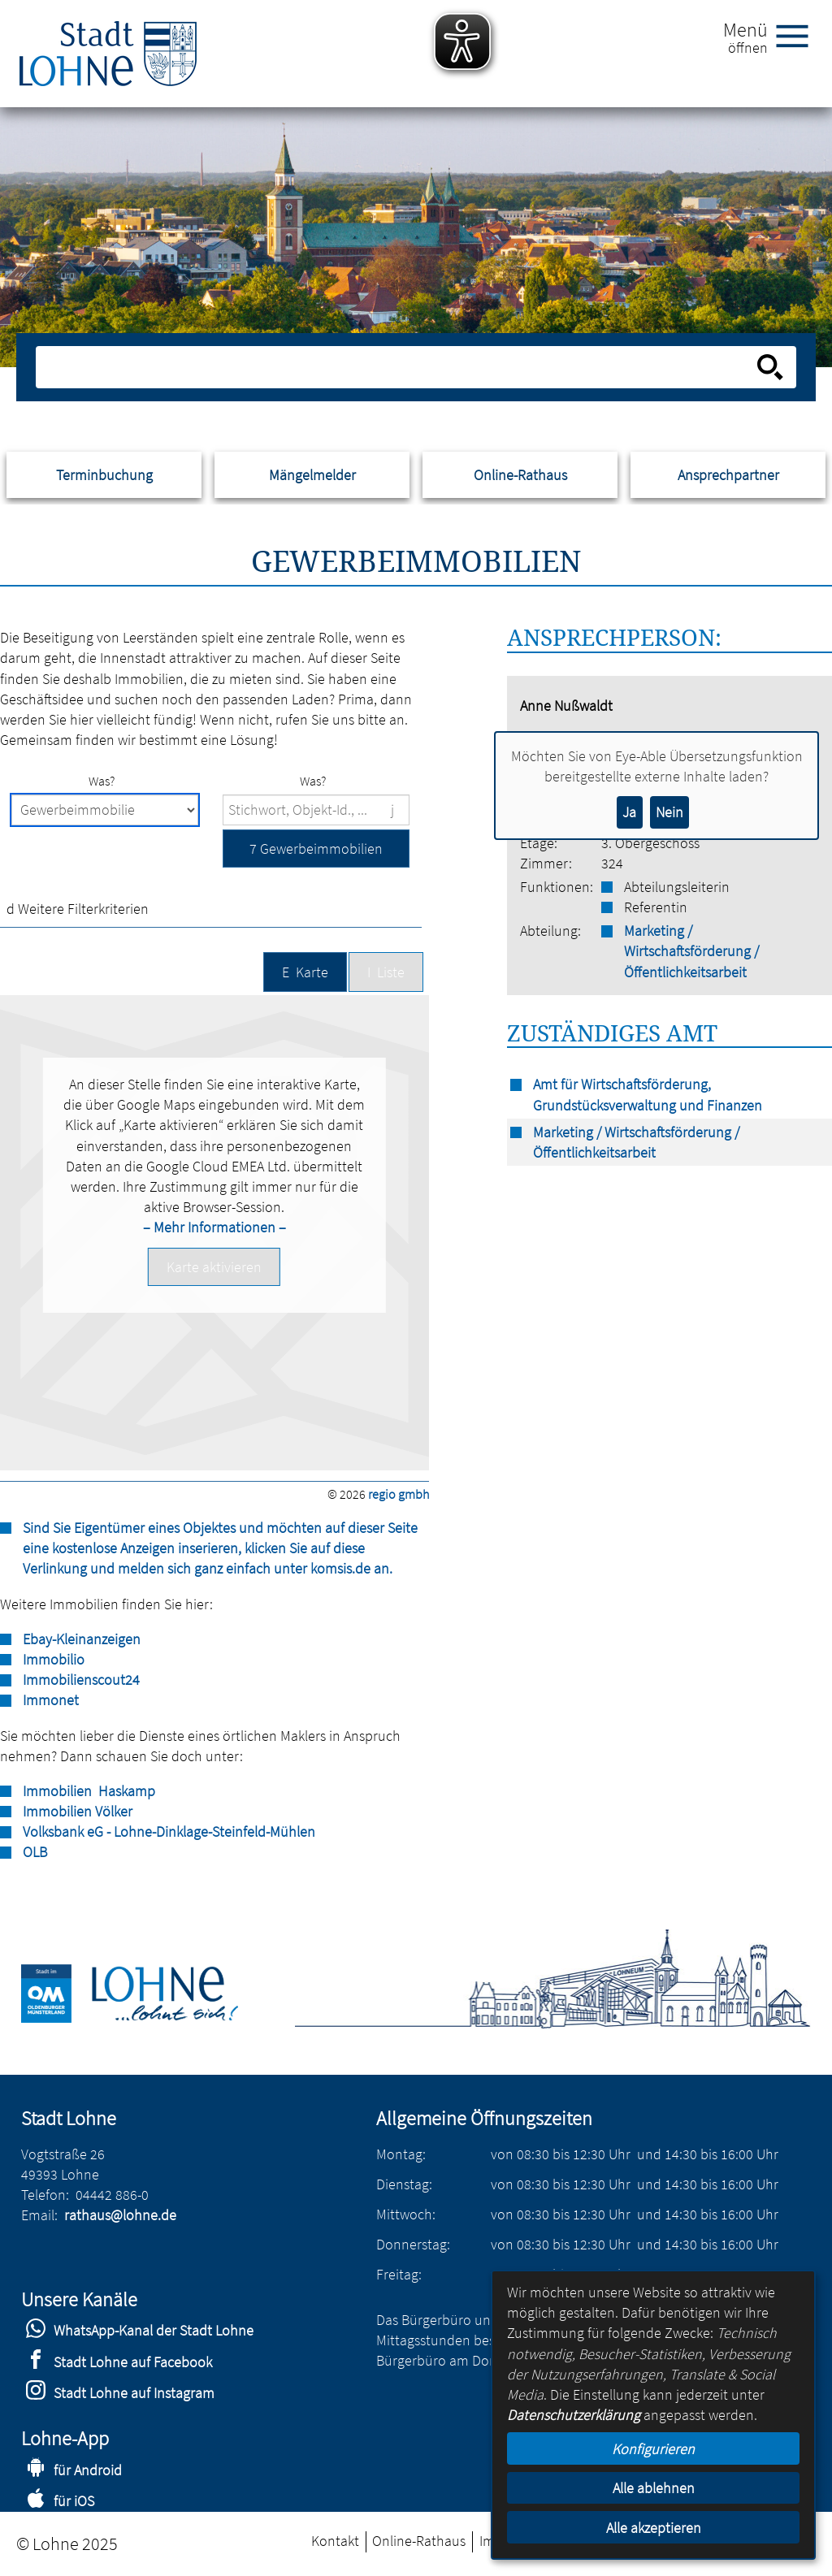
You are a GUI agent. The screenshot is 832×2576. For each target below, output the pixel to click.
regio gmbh (398, 1494)
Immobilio (53, 1659)
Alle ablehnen (654, 2488)
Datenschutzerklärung (573, 2414)
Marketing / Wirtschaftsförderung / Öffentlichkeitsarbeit (691, 951)
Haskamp (125, 1791)
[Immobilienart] (104, 809)
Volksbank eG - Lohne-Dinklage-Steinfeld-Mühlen (169, 1831)
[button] (316, 848)
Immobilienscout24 (81, 1679)
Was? (102, 781)
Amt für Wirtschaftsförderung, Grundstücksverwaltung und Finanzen (647, 1094)
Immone (48, 1700)
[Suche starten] (770, 367)
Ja (629, 812)
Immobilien (57, 1791)
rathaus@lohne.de (120, 2215)
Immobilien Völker (77, 1811)
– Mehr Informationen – (214, 1227)
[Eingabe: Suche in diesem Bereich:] (397, 367)
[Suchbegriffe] (316, 809)
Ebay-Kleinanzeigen (82, 1639)
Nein (669, 812)
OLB (35, 1851)
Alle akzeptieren (653, 2527)
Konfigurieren (653, 2449)
